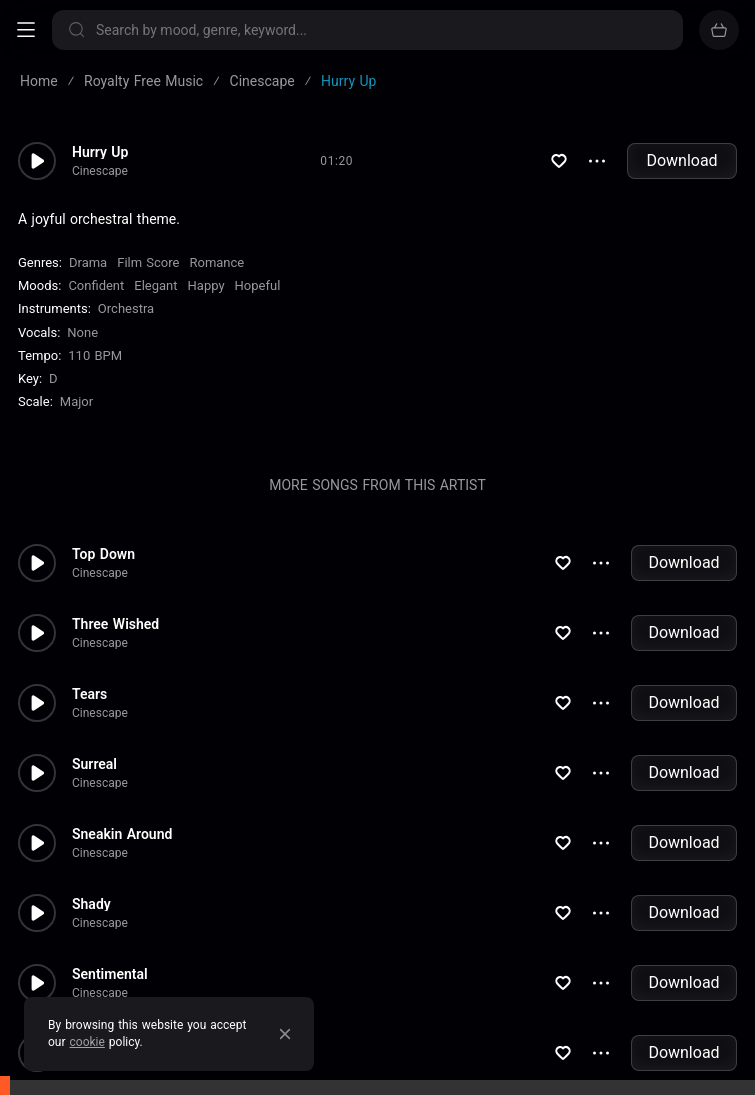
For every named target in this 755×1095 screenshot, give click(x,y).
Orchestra (126, 308)
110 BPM (95, 355)
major (76, 401)
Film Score (148, 262)
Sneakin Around (122, 834)
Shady (91, 904)
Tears (89, 694)
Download (681, 160)
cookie (87, 1042)
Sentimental (110, 974)
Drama (88, 262)
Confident (96, 285)
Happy (206, 285)
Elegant (155, 285)
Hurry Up (100, 152)
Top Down (103, 554)
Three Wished (115, 624)
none (82, 332)
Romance (216, 262)
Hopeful (258, 285)
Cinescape (100, 171)
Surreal (94, 764)
